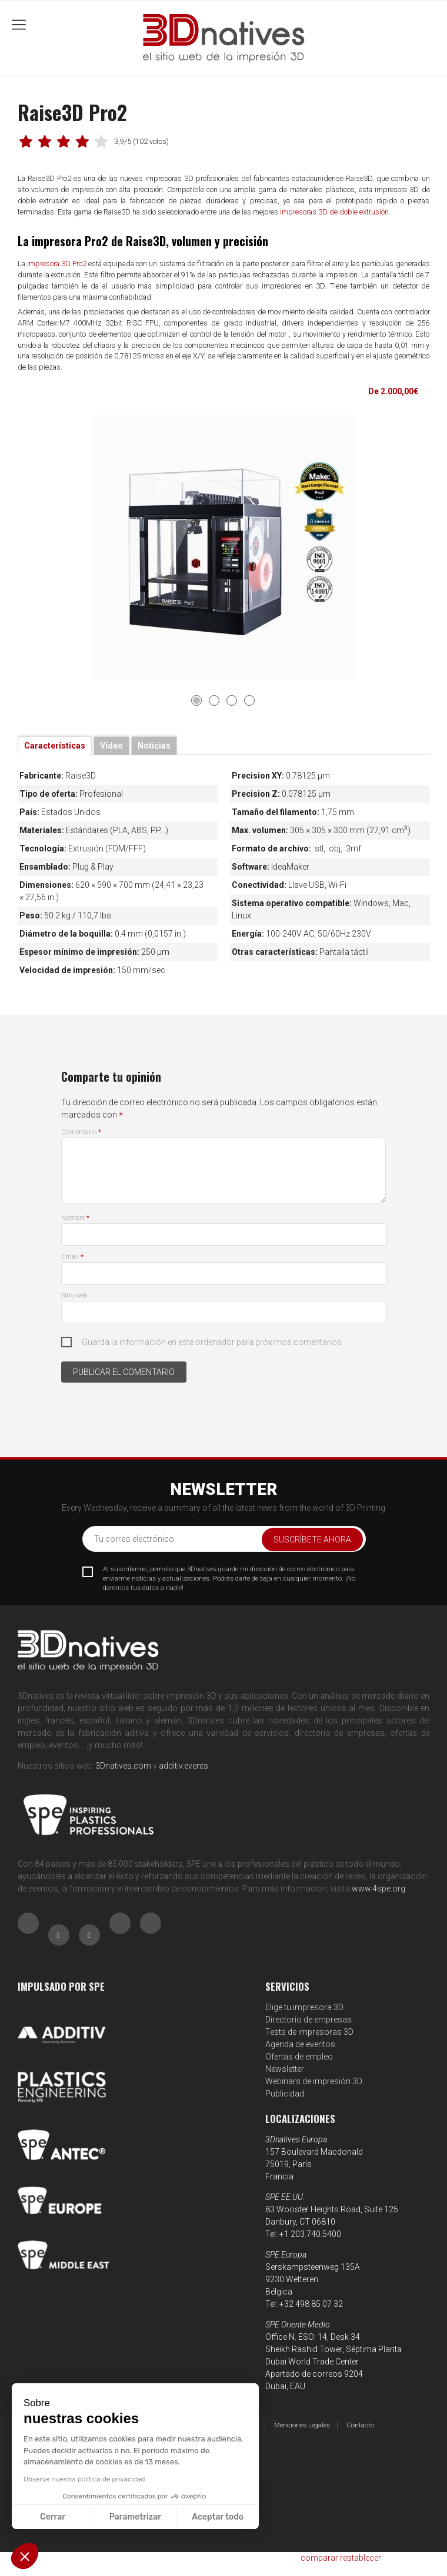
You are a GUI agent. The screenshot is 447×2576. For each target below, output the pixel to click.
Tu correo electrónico (134, 1539)
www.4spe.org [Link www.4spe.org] (378, 1888)
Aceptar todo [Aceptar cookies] (217, 2517)
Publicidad (284, 2093)
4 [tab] (249, 700)
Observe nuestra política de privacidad (84, 2479)
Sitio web (74, 1295)
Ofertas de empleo (299, 2056)
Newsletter (284, 2069)
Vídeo (111, 745)
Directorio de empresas (308, 2019)
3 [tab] (231, 700)
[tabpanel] (224, 547)
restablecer (360, 2557)
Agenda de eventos (300, 2044)
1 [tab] (196, 700)
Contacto (360, 2425)
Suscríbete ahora (312, 1539)
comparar (319, 2557)
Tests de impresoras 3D (309, 2032)
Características (54, 745)
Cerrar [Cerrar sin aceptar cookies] (52, 2517)
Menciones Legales (302, 2425)
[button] (25, 2556)
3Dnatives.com (123, 1765)
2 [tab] (214, 700)
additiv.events (183, 1765)
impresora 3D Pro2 (56, 263)
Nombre (75, 1218)
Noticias (154, 745)
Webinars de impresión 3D (313, 2081)
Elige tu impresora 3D (304, 2007)
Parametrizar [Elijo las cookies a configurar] (135, 2517)
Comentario (81, 1132)
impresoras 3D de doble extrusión (334, 211)
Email (72, 1256)
